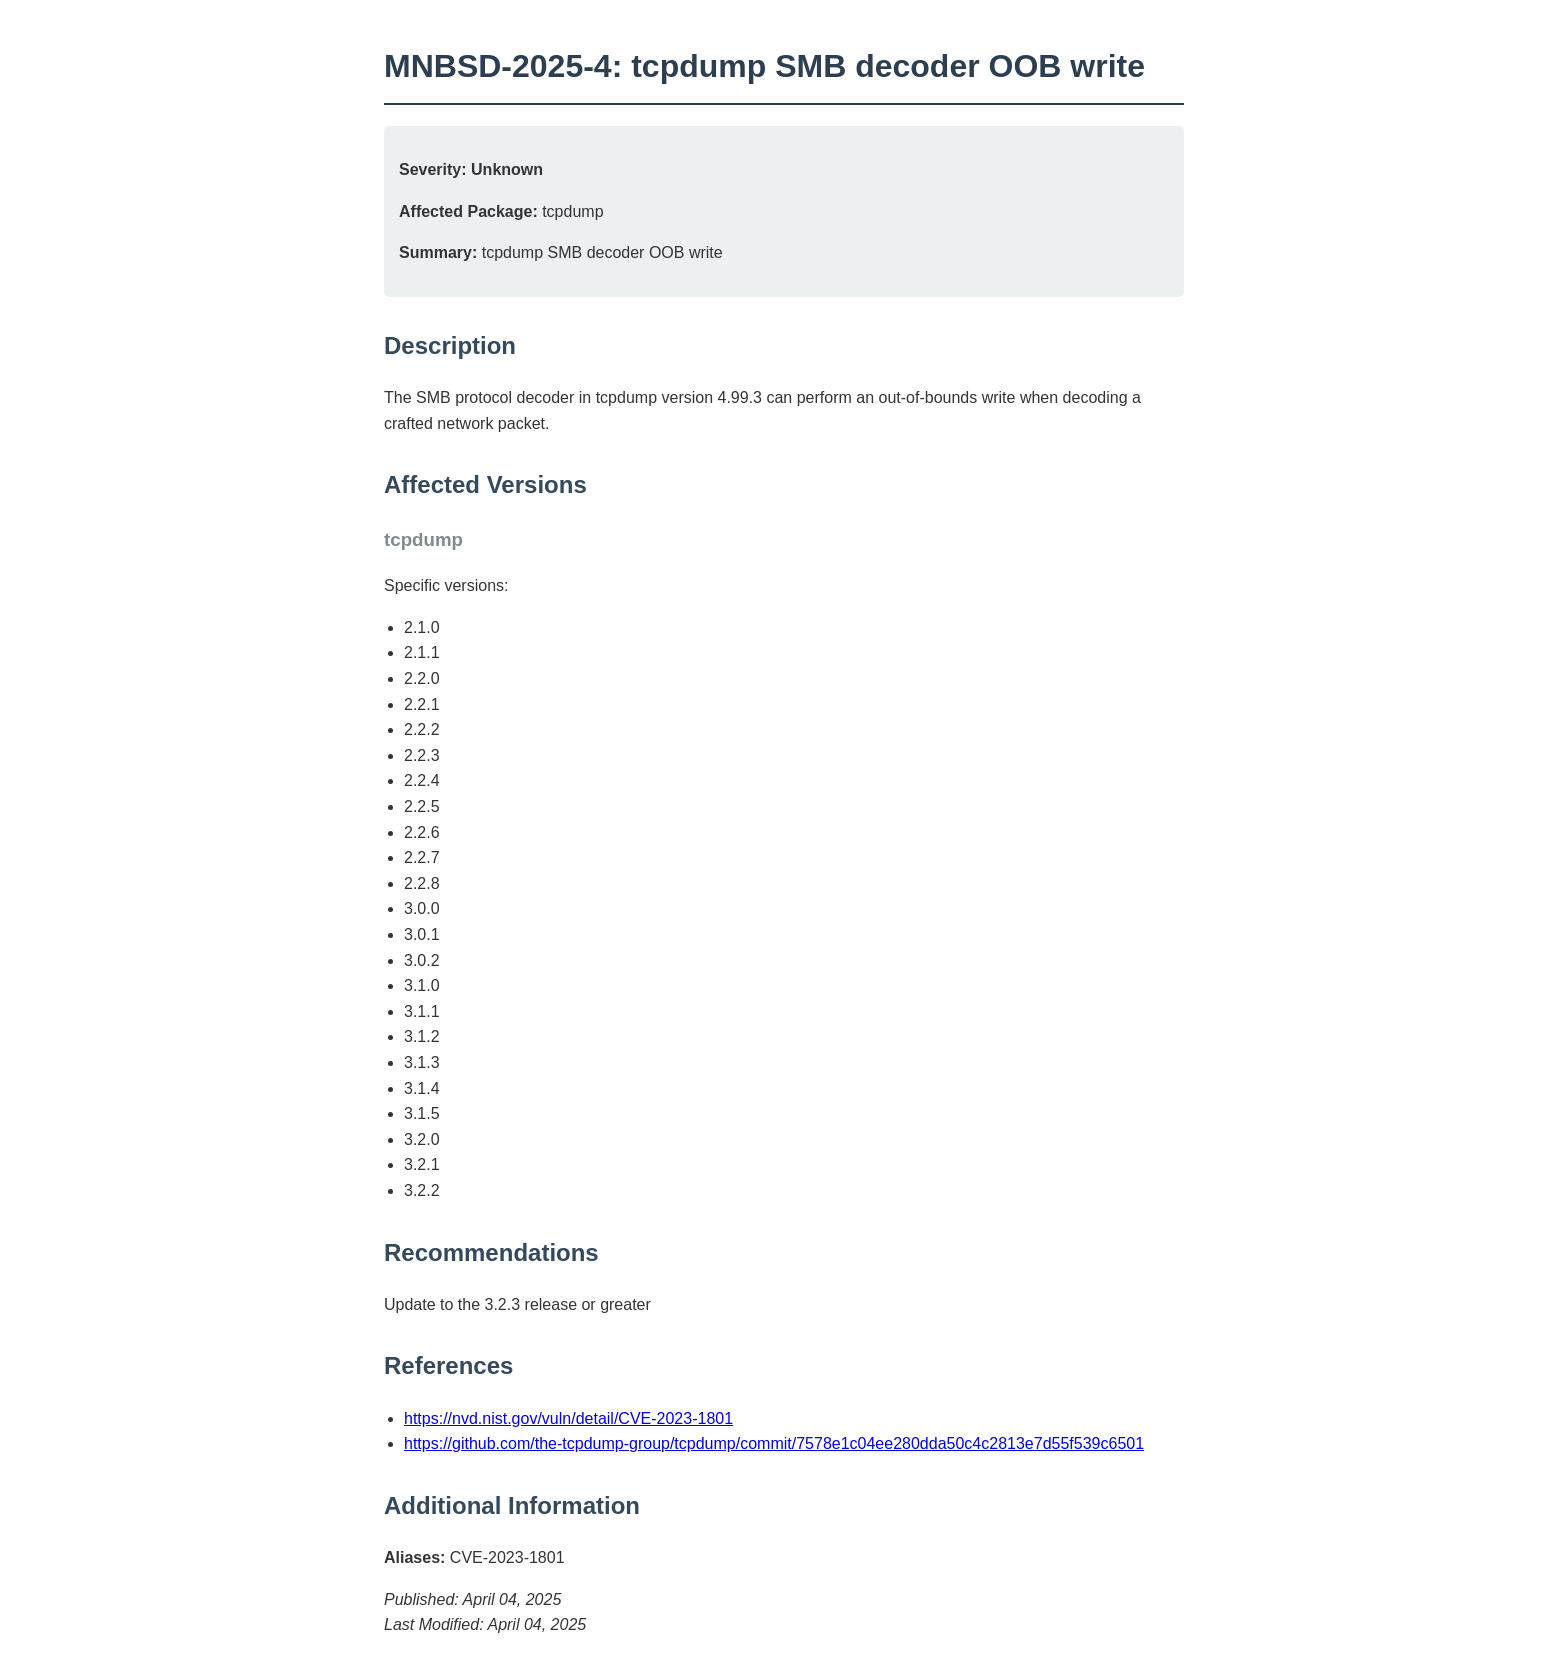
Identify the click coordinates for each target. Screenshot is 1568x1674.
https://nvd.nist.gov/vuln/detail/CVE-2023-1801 (568, 1418)
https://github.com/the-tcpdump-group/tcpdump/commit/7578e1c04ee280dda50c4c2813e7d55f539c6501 (774, 1443)
